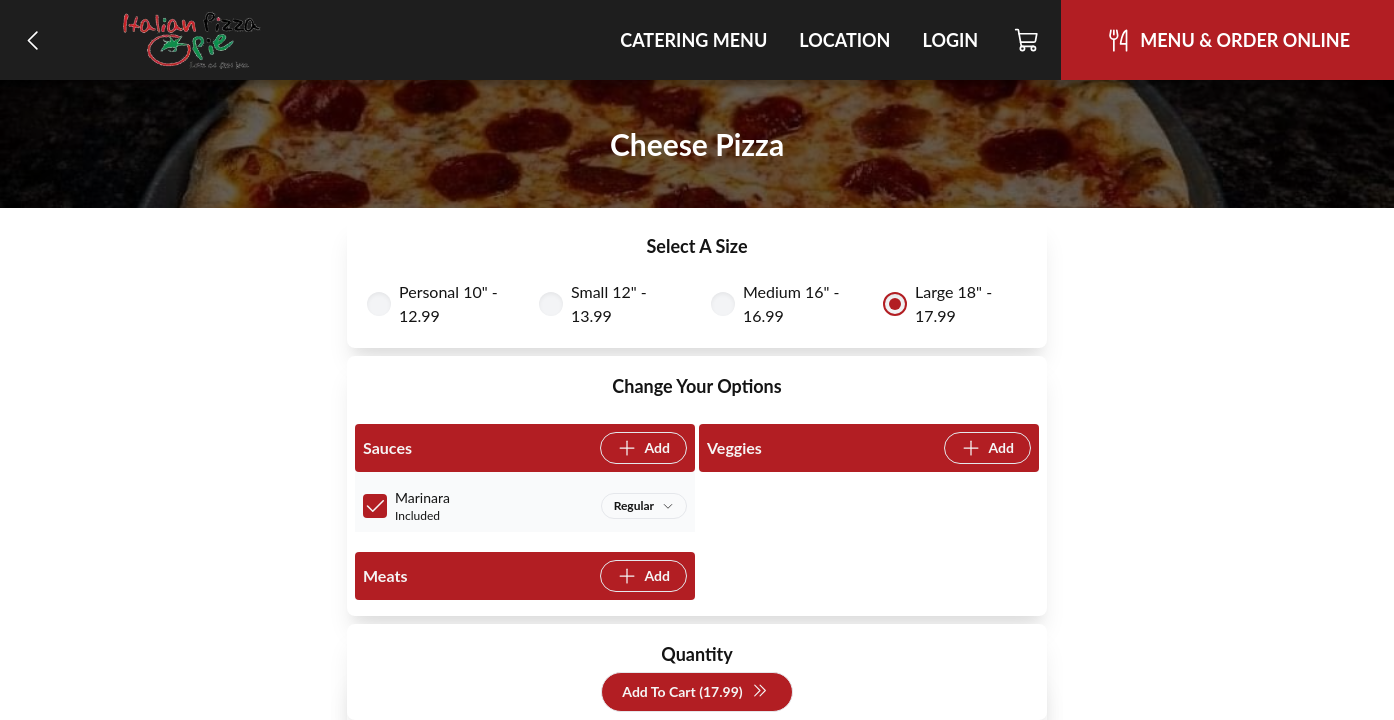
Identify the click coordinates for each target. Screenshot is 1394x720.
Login (950, 40)
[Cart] (1027, 40)
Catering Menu (693, 40)
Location (844, 40)
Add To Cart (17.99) (694, 692)
